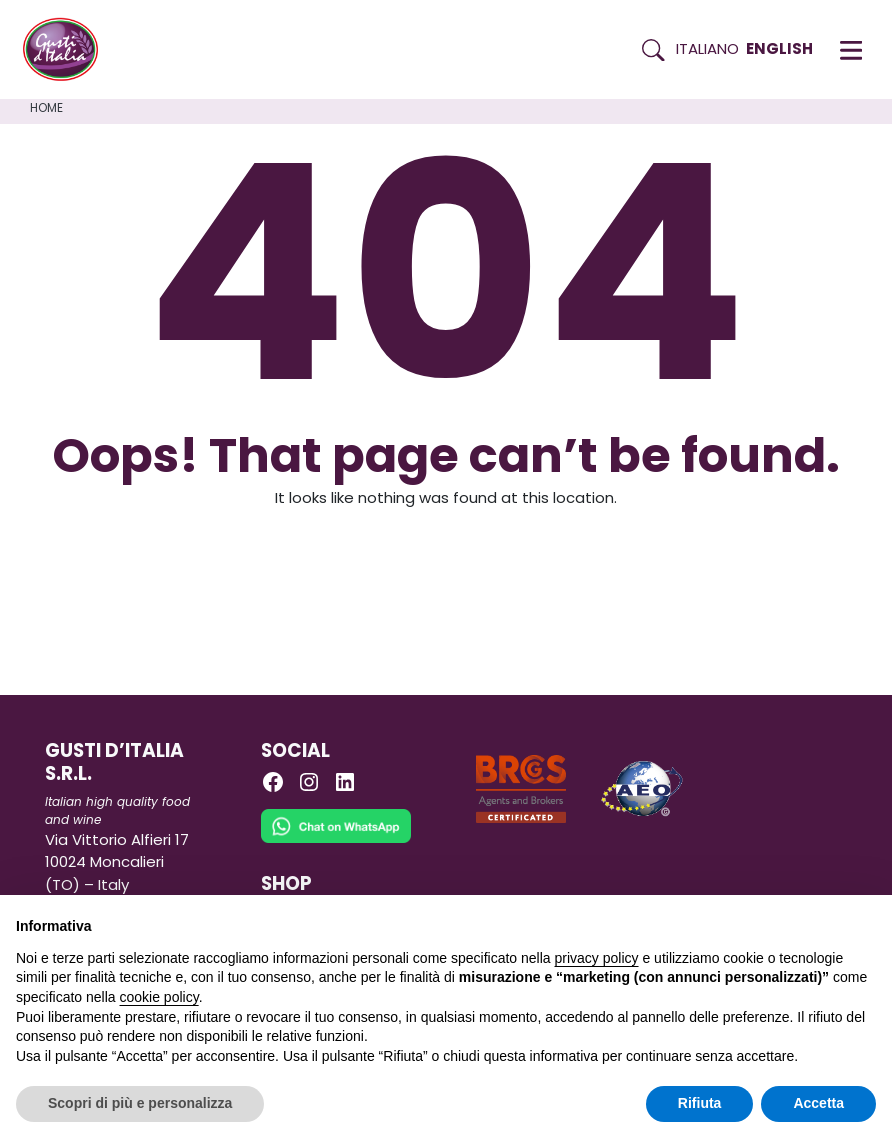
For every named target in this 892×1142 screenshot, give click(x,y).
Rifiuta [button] (700, 1103)
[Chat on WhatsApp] (336, 839)
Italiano (707, 48)
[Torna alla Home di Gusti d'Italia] (68, 50)
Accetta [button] (818, 1103)
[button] (851, 50)
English (779, 48)
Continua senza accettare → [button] (783, 920)
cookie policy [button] (159, 997)
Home (46, 107)
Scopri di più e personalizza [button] (140, 1103)
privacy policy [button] (597, 958)
